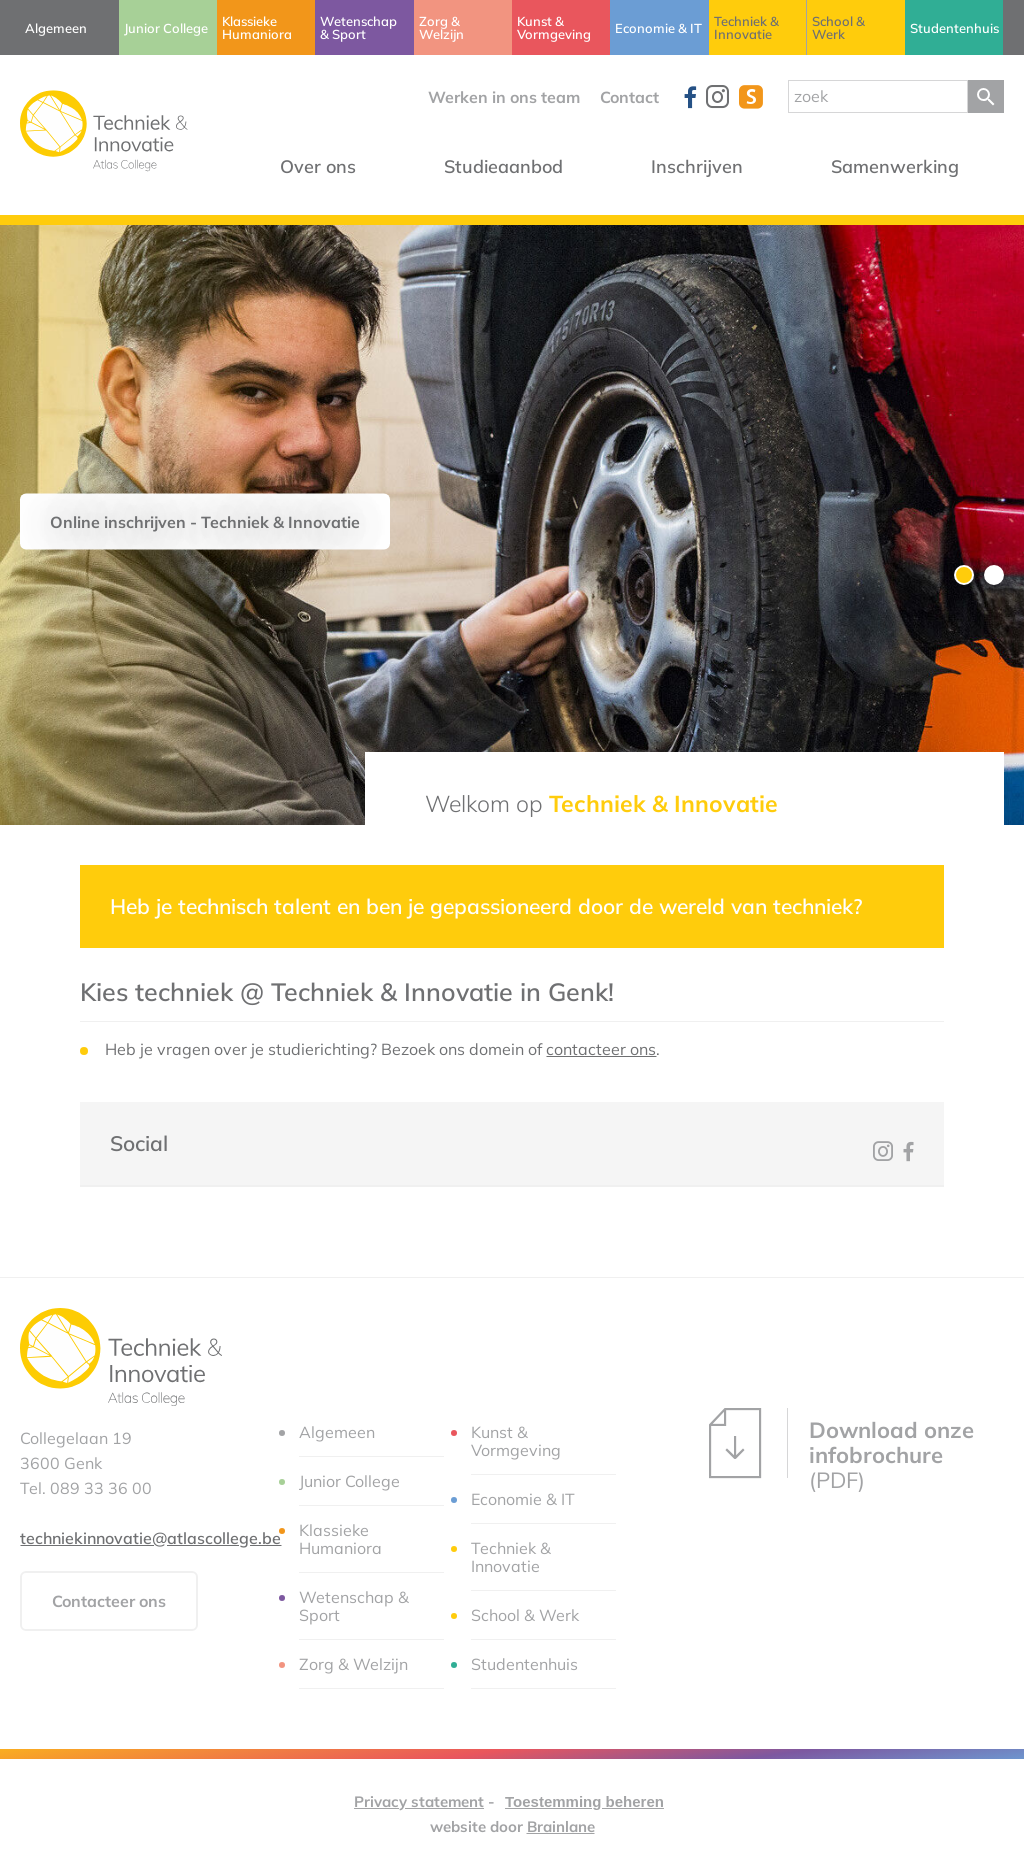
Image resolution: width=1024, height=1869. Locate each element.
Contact (629, 97)
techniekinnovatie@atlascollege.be (150, 1538)
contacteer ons (601, 1049)
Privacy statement (419, 1801)
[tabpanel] (512, 525)
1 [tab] (964, 575)
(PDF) (841, 1450)
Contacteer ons (109, 1601)
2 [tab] (994, 575)
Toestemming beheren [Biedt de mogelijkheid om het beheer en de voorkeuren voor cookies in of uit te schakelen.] (584, 1801)
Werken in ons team (504, 97)
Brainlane (561, 1826)
